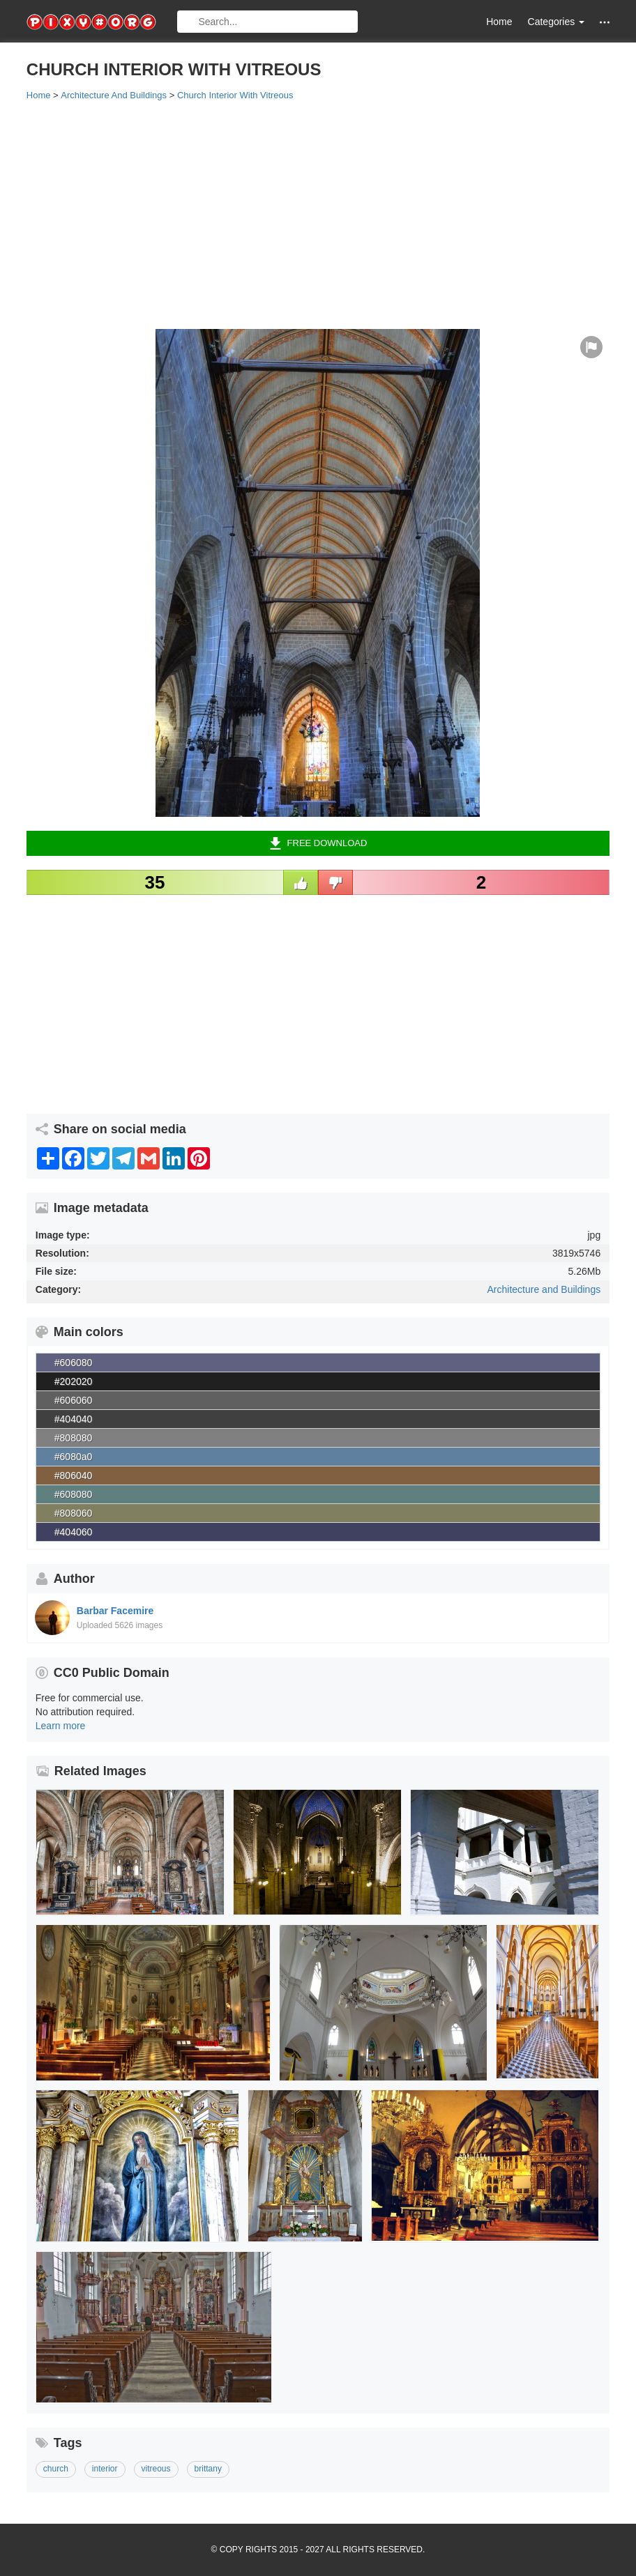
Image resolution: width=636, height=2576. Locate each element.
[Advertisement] (318, 214)
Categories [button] (556, 21)
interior (105, 2469)
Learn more (61, 1725)
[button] (604, 22)
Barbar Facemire (115, 1610)
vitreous (156, 2469)
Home (499, 21)
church (55, 2469)
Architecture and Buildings (544, 1289)
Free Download (318, 843)
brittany (208, 2469)
